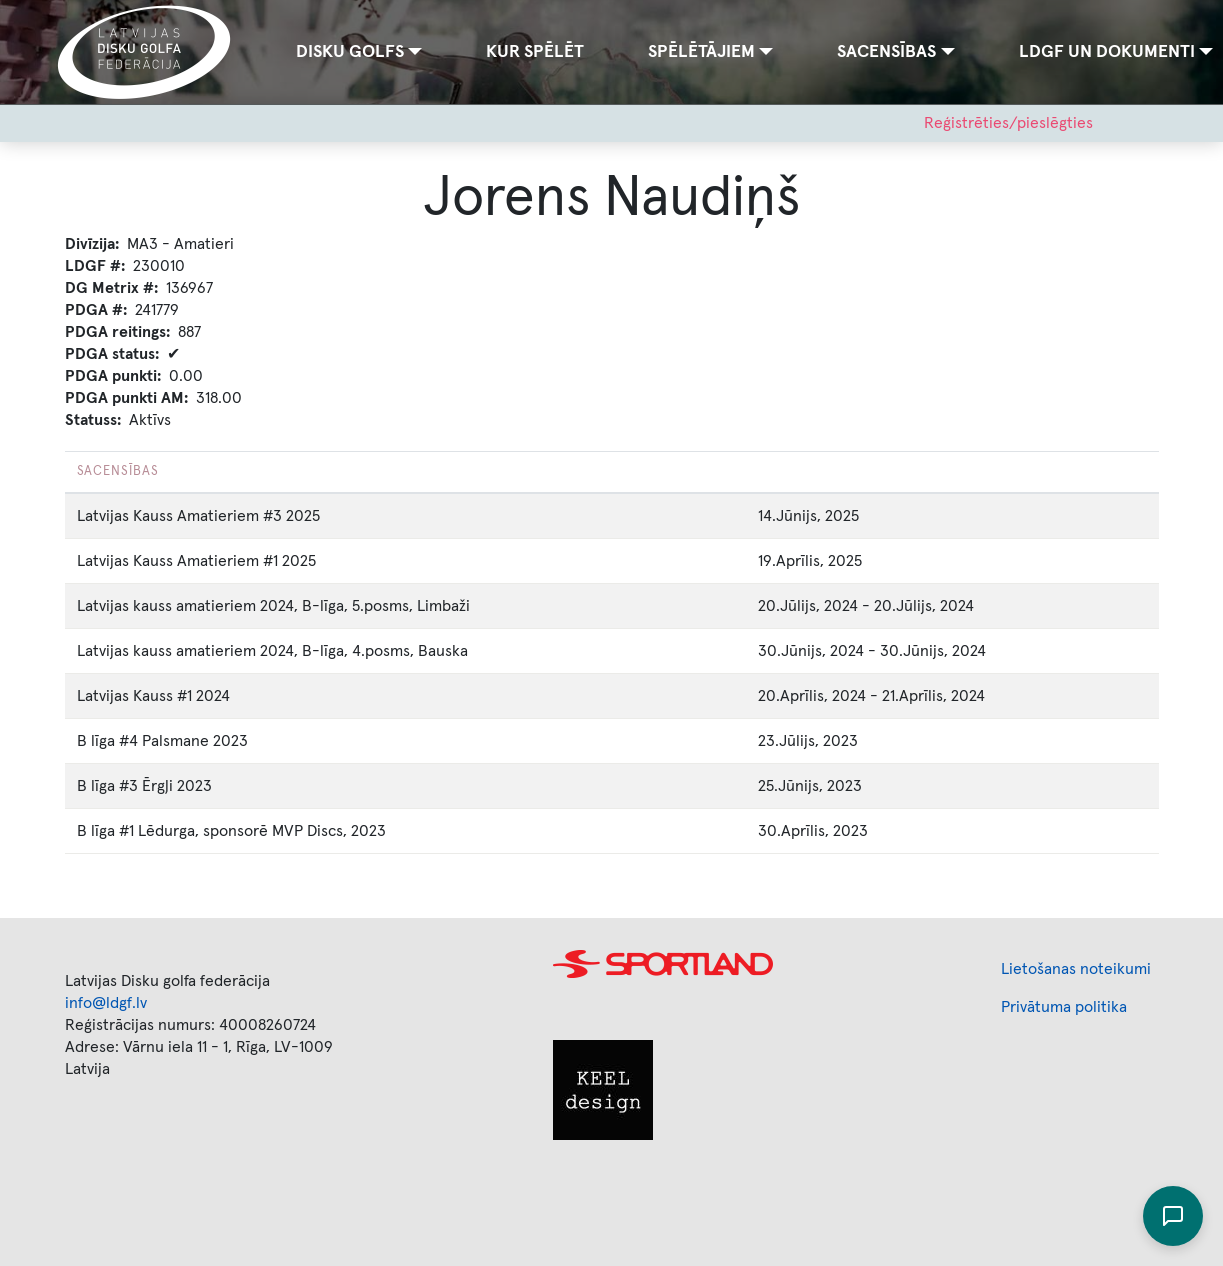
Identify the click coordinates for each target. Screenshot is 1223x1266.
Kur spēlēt (535, 52)
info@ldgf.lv (106, 1003)
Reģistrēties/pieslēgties (1008, 123)
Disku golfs (350, 52)
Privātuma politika (1064, 1007)
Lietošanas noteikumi (1076, 969)
